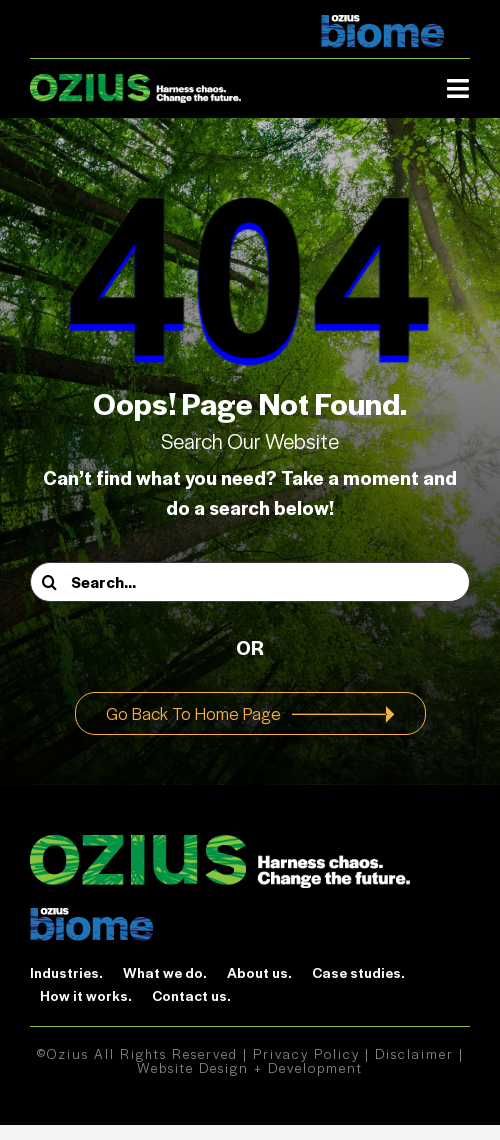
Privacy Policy (306, 1053)
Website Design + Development (250, 1067)
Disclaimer (414, 1053)
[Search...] (250, 582)
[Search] (50, 582)
